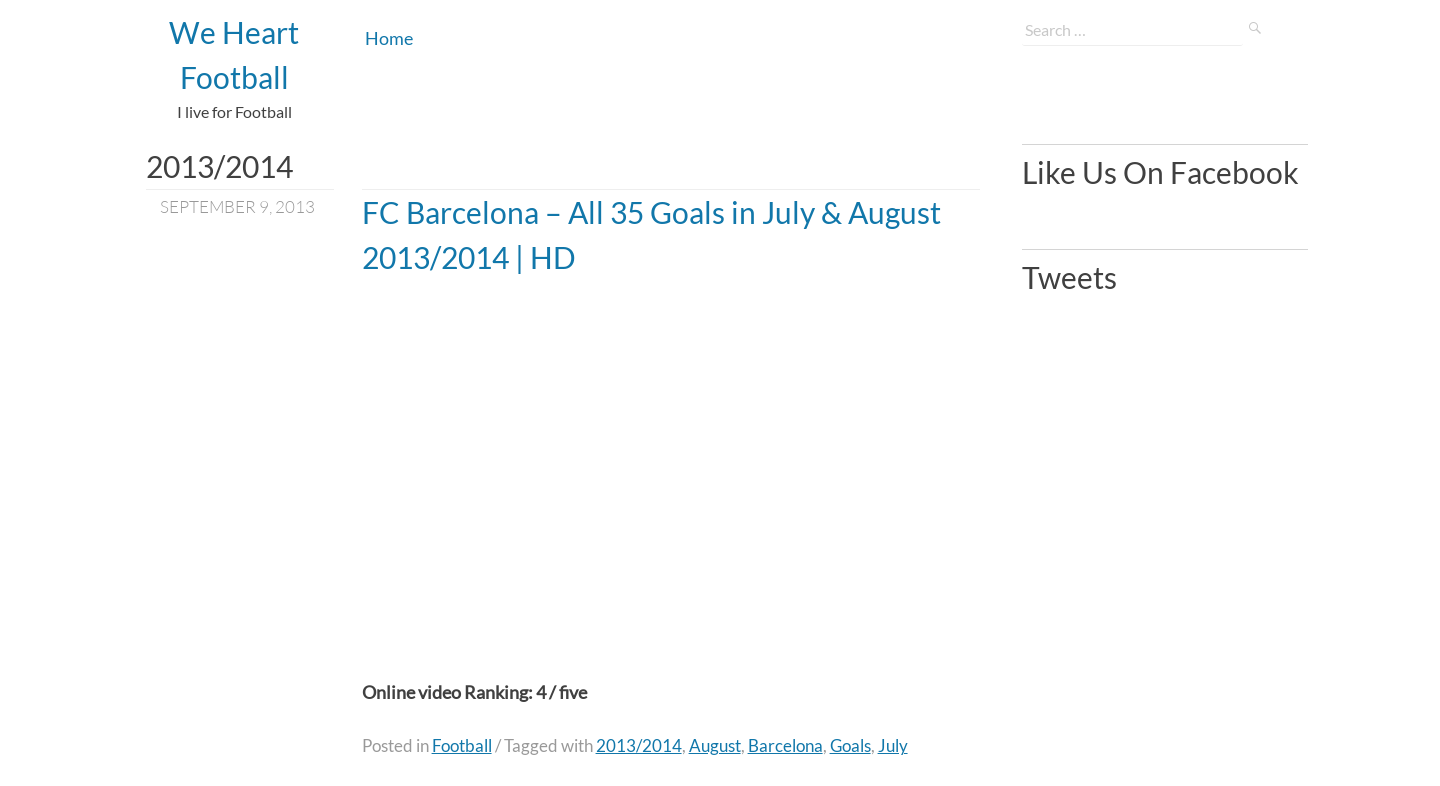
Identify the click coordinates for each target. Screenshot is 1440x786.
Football (462, 745)
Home (389, 38)
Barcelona (785, 745)
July (893, 745)
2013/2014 (639, 745)
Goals (850, 745)
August (715, 745)
